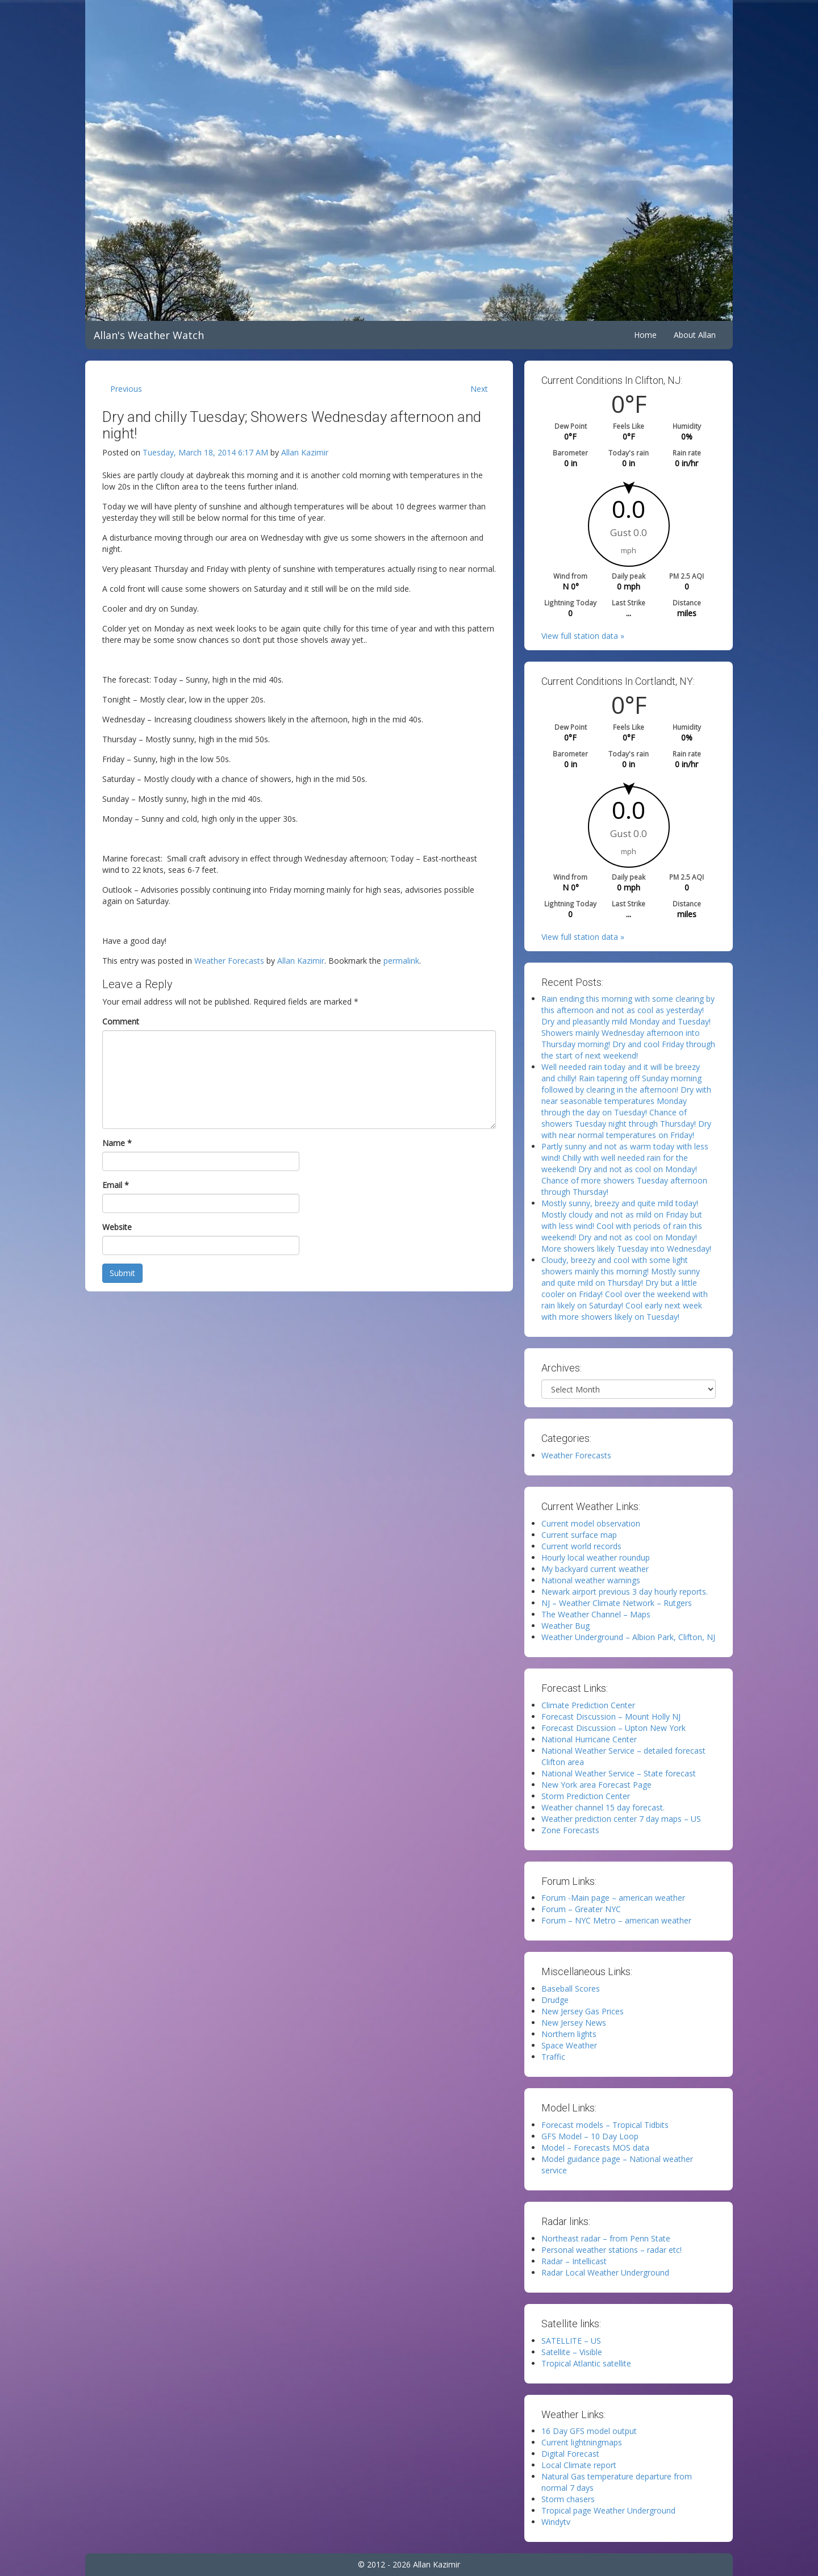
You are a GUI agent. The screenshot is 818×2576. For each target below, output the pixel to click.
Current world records (581, 1546)
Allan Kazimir (304, 452)
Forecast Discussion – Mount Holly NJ (611, 1716)
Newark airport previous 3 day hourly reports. (624, 1591)
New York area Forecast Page (596, 1784)
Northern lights (568, 2034)
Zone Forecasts (570, 1830)
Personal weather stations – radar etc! (611, 2249)
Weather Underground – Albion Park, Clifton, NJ (628, 1637)
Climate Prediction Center (588, 1705)
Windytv (555, 2521)
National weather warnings (590, 1580)
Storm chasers (568, 2499)
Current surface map (579, 1534)
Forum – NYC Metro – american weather (616, 1920)
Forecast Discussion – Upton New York (613, 1727)
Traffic (553, 2056)
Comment (120, 1021)
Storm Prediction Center (585, 1796)
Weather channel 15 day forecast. (603, 1807)
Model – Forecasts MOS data (595, 2147)
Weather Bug (565, 1625)
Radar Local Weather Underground (605, 2272)
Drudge (555, 1999)
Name (117, 1143)
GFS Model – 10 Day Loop (589, 2136)
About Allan (695, 334)
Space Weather (569, 2045)
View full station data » (582, 635)
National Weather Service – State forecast (618, 1773)
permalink (401, 960)
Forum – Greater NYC (581, 1909)
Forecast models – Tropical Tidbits (605, 2124)
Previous (126, 388)
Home (645, 334)
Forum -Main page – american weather (613, 1897)
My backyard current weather (595, 1568)
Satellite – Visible (571, 2352)
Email (115, 1185)
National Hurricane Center (589, 1739)
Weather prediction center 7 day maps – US (621, 1818)
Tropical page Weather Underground (608, 2510)
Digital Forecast (570, 2453)
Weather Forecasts (229, 960)
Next (479, 388)
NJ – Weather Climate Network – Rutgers (616, 1603)
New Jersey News (573, 2022)
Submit (122, 1273)
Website (117, 1227)
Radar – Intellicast (574, 2261)
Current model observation (590, 1523)
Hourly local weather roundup (595, 1557)
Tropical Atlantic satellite (586, 2363)
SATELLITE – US (571, 2340)
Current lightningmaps (581, 2442)
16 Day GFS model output (589, 2431)
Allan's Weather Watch (149, 335)
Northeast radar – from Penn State (605, 2238)
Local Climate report (578, 2465)
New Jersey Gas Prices (582, 2011)
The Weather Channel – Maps (595, 1614)
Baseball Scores (570, 1988)
